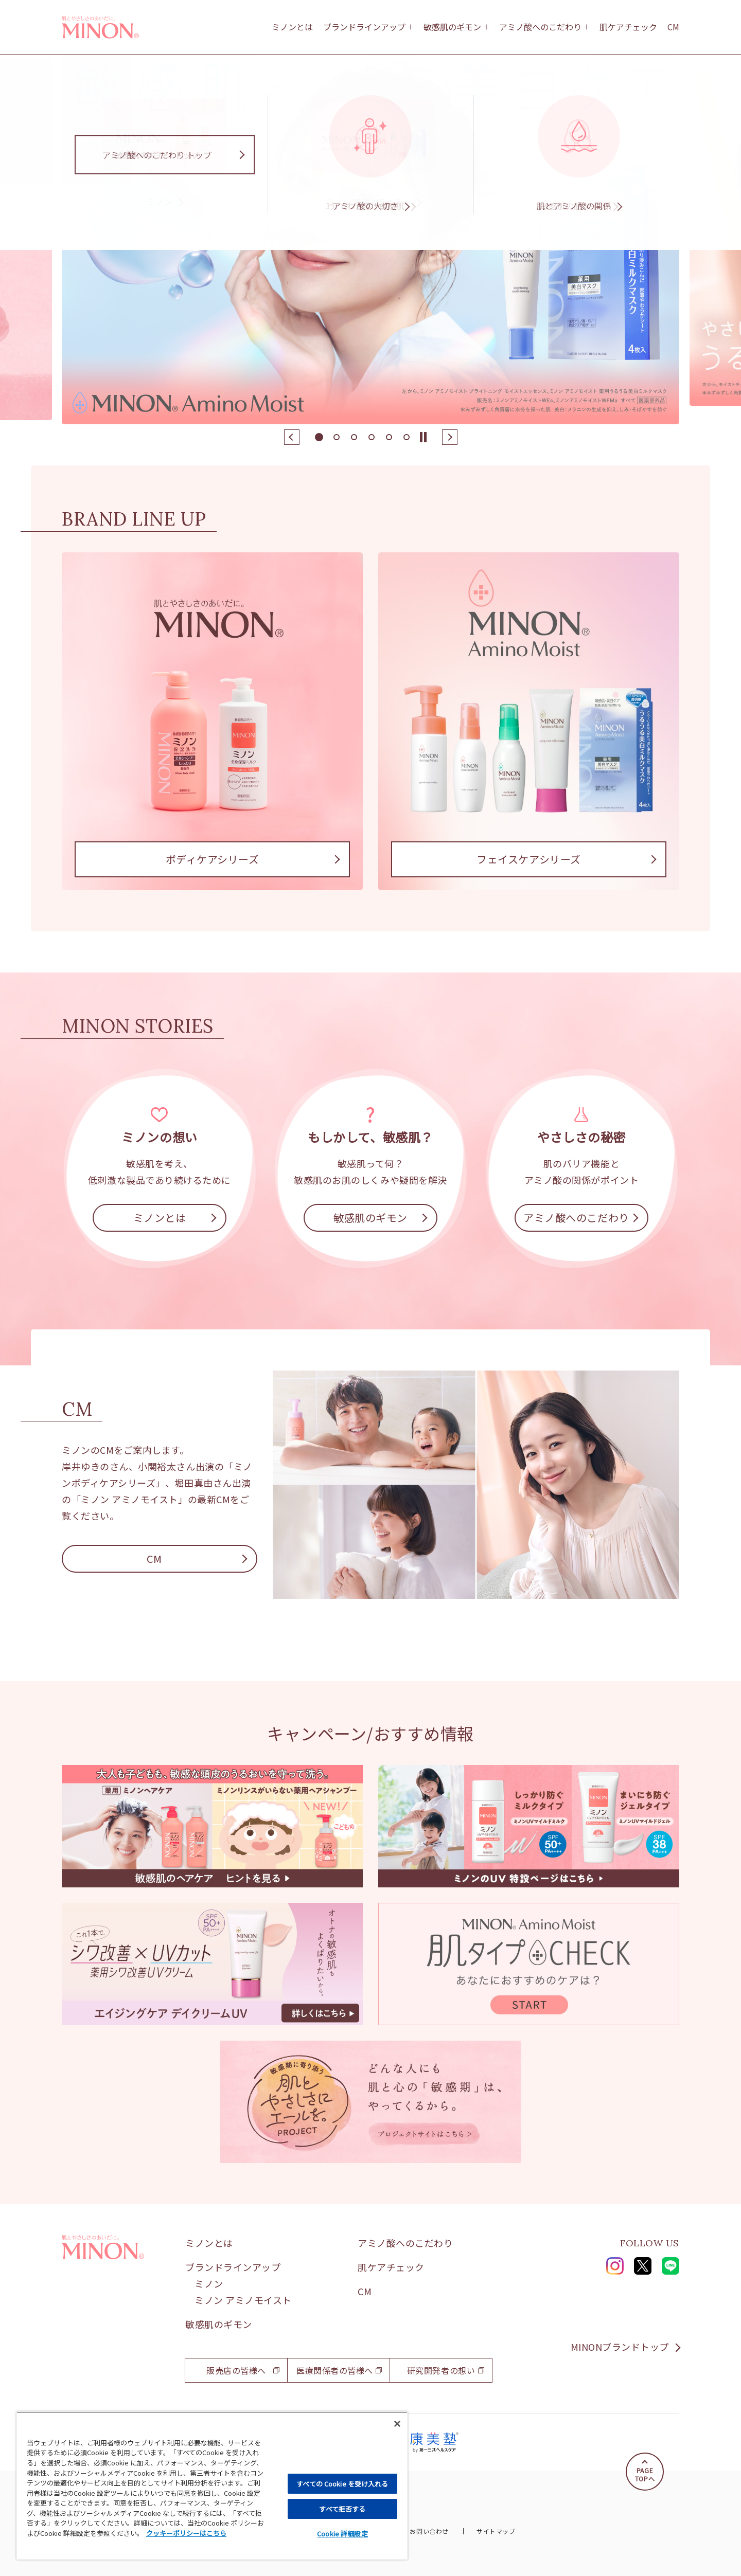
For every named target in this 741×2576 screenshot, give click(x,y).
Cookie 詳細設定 (342, 2533)
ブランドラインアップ (364, 27)
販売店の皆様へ (236, 2370)
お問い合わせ (429, 2531)
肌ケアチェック (628, 27)
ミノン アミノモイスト (243, 2300)
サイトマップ (496, 2531)
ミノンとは (292, 27)
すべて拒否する (342, 2509)
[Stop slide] (423, 437)
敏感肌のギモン (452, 27)
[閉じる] (397, 2424)
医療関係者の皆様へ (334, 2370)
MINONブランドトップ (620, 2346)
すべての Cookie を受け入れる (342, 2484)
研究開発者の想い (441, 2370)
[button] (291, 437)
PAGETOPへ (645, 2474)
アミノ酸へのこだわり (540, 27)
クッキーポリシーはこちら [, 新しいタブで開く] (186, 2533)
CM (673, 27)
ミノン (209, 2283)
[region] (212, 2485)
